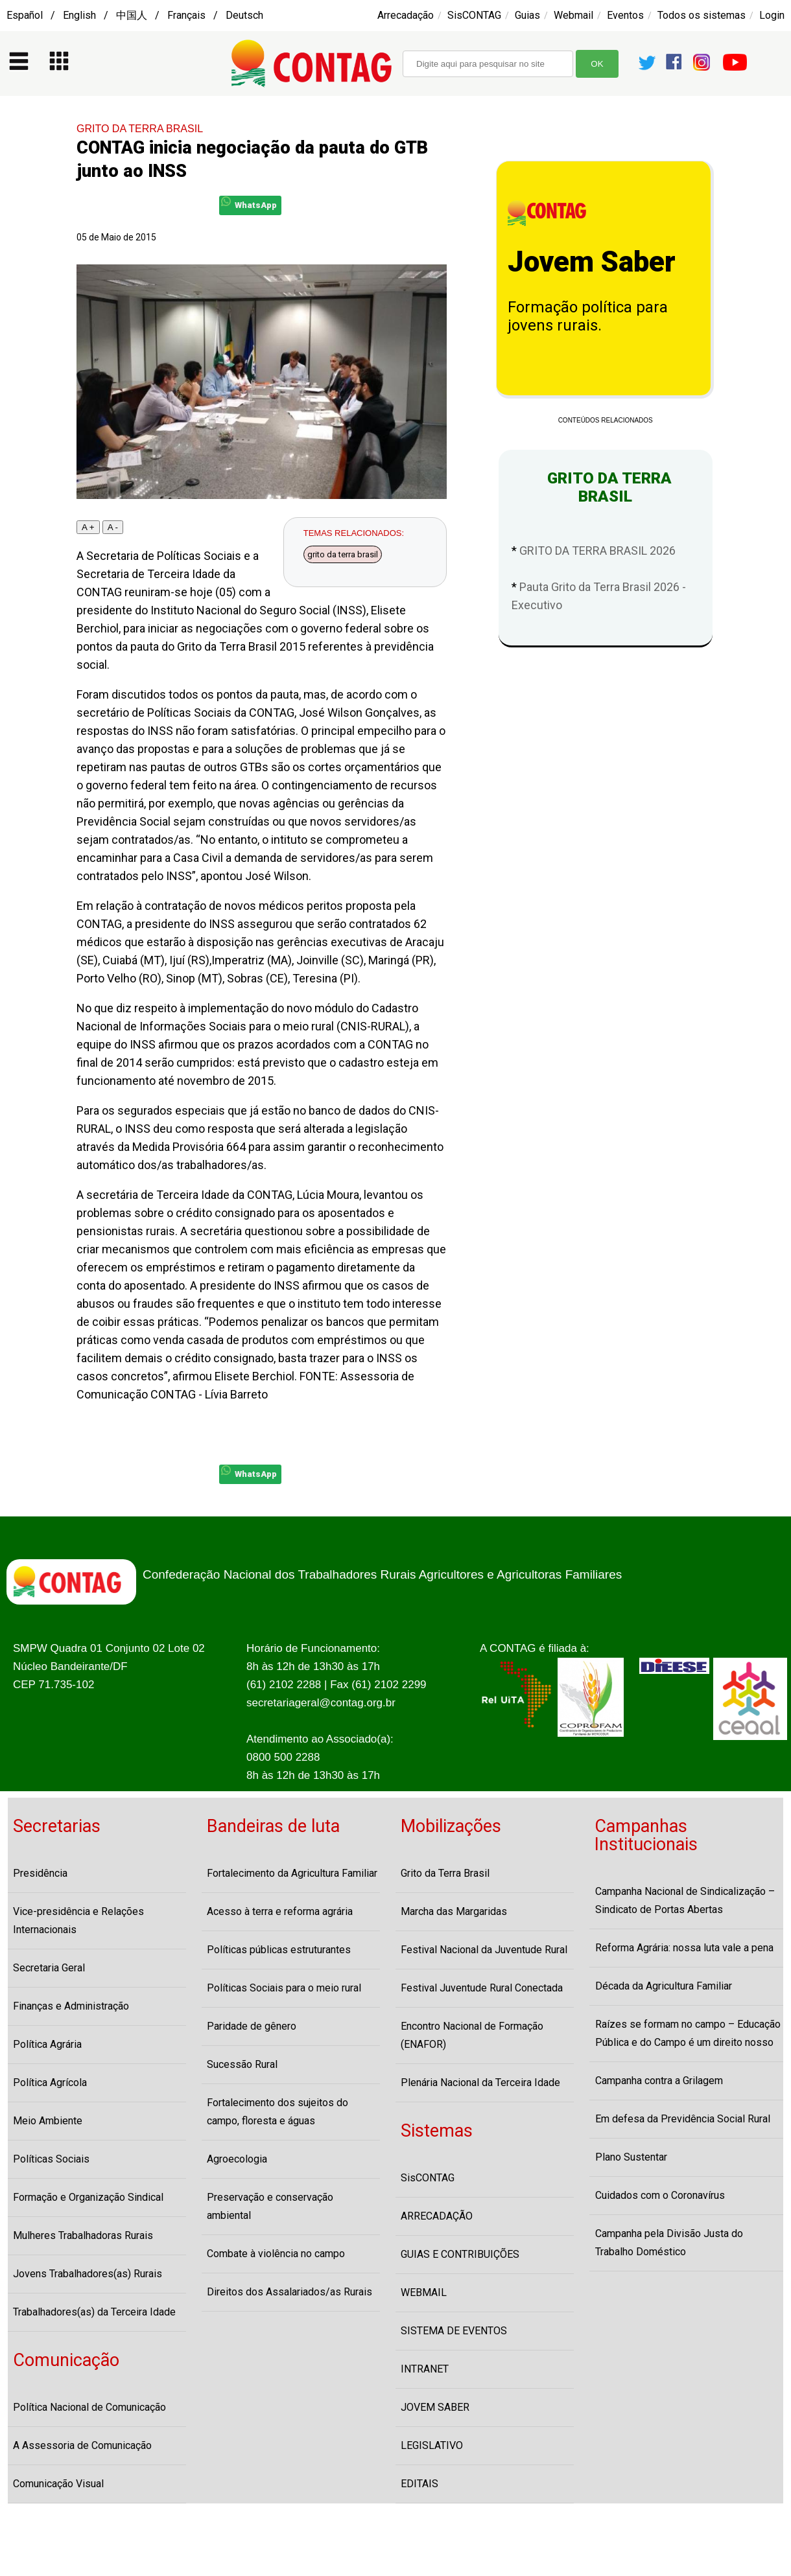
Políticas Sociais (51, 2159)
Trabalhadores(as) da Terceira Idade (94, 2312)
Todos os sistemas (701, 15)
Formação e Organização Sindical (88, 2197)
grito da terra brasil (342, 554)
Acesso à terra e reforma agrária (280, 1911)
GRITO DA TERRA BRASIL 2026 (597, 550)
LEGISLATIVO (432, 2445)
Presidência (40, 1873)
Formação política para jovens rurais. (588, 316)
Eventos (625, 15)
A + (88, 527)
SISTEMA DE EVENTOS (454, 2331)
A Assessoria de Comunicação (82, 2445)
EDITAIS (419, 2483)
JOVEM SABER (435, 2407)
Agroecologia (237, 2159)
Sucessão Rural (242, 2064)
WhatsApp (249, 203)
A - (113, 527)
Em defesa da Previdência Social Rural (682, 2119)
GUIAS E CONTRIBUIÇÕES (460, 2254)
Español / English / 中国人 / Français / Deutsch (134, 15)
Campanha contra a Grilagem (659, 2080)
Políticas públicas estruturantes (279, 1950)
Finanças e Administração (71, 2006)
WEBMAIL (424, 2292)
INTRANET (425, 2369)
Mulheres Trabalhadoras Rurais (83, 2235)
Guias (527, 15)
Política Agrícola (50, 2082)
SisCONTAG (474, 15)
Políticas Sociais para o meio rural (284, 1988)
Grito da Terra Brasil (445, 1873)
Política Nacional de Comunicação (89, 2407)
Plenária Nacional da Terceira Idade (480, 2082)
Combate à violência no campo (276, 2253)
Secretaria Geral (49, 1968)
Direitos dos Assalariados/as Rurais (289, 2292)
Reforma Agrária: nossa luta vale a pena (684, 1948)
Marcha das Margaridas (454, 1911)
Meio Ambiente (47, 2121)
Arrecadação (405, 15)
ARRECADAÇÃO (437, 2216)
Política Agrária (47, 2044)
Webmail (573, 15)
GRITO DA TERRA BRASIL (140, 128)
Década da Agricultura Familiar (663, 1986)
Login (772, 15)
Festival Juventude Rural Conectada (482, 1988)
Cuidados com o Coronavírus (660, 2195)
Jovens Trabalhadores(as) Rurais (87, 2274)
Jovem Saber (592, 262)
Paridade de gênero (251, 2026)
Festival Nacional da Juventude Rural (484, 1950)
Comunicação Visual (58, 2483)
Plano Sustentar (631, 2157)
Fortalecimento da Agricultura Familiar (292, 1873)
